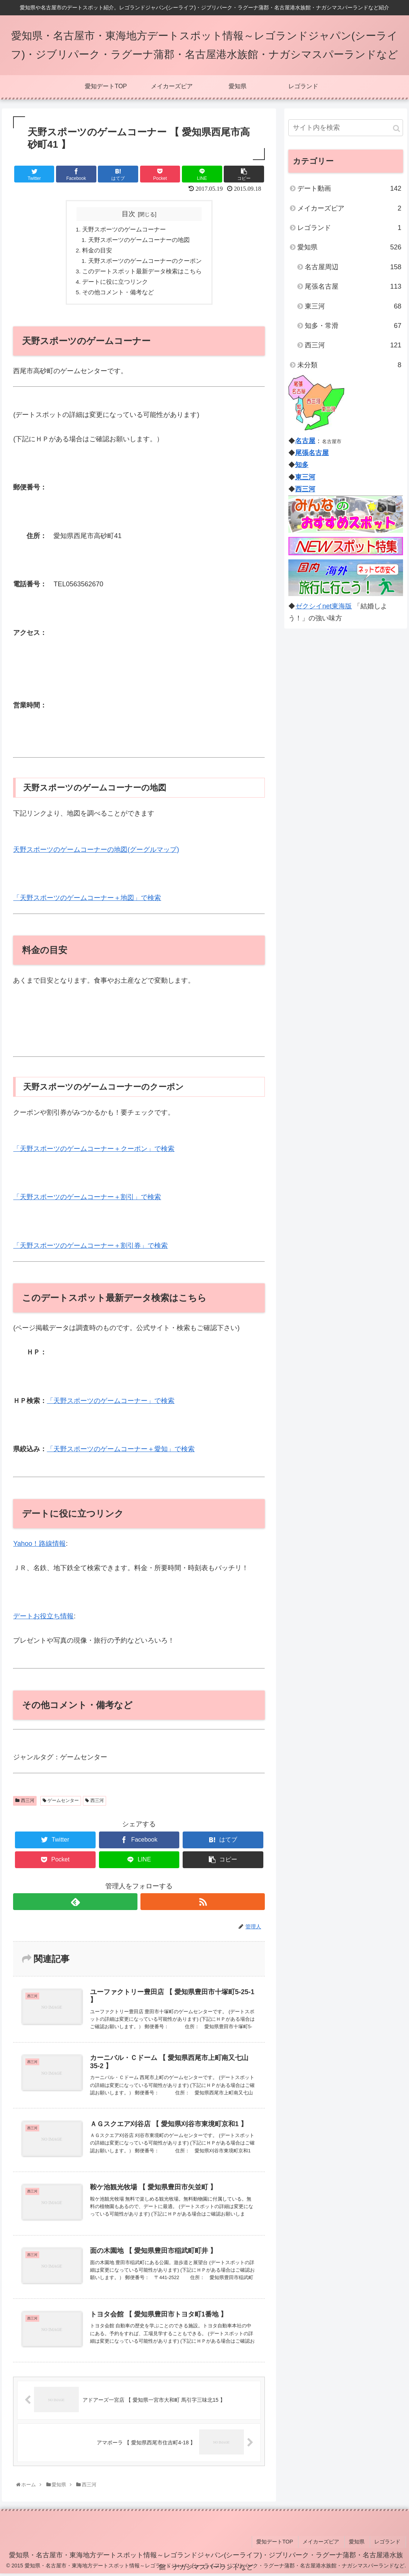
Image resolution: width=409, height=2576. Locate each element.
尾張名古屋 (353, 286)
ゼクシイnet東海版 (323, 606)
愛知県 (349, 247)
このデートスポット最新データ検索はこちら (142, 273)
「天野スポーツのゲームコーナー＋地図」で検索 (87, 901)
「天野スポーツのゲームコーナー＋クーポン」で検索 (93, 1151)
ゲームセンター (61, 1803)
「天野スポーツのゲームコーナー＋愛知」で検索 (121, 1452)
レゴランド (349, 228)
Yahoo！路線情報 (39, 1546)
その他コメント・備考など (118, 295)
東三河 (353, 306)
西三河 (24, 1803)
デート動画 (349, 188)
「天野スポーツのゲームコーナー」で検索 (110, 1403)
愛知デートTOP (281, 2545)
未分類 (349, 365)
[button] (396, 128)
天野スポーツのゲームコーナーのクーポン (145, 262)
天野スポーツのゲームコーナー (124, 229)
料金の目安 (97, 251)
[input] (345, 127)
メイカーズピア (349, 208)
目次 (128, 214)
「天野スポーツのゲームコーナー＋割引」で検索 (87, 1200)
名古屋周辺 (353, 267)
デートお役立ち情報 (43, 1619)
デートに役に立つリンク (115, 284)
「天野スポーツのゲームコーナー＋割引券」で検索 (90, 1248)
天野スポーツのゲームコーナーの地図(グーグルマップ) (96, 852)
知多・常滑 (353, 326)
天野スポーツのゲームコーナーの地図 (139, 240)
